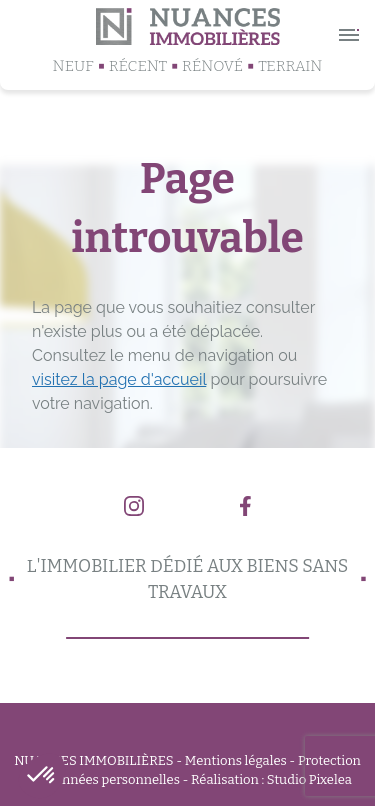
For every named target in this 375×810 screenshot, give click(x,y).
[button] (42, 776)
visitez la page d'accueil (119, 379)
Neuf (73, 66)
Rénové (212, 66)
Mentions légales (236, 760)
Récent (138, 66)
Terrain (290, 66)
